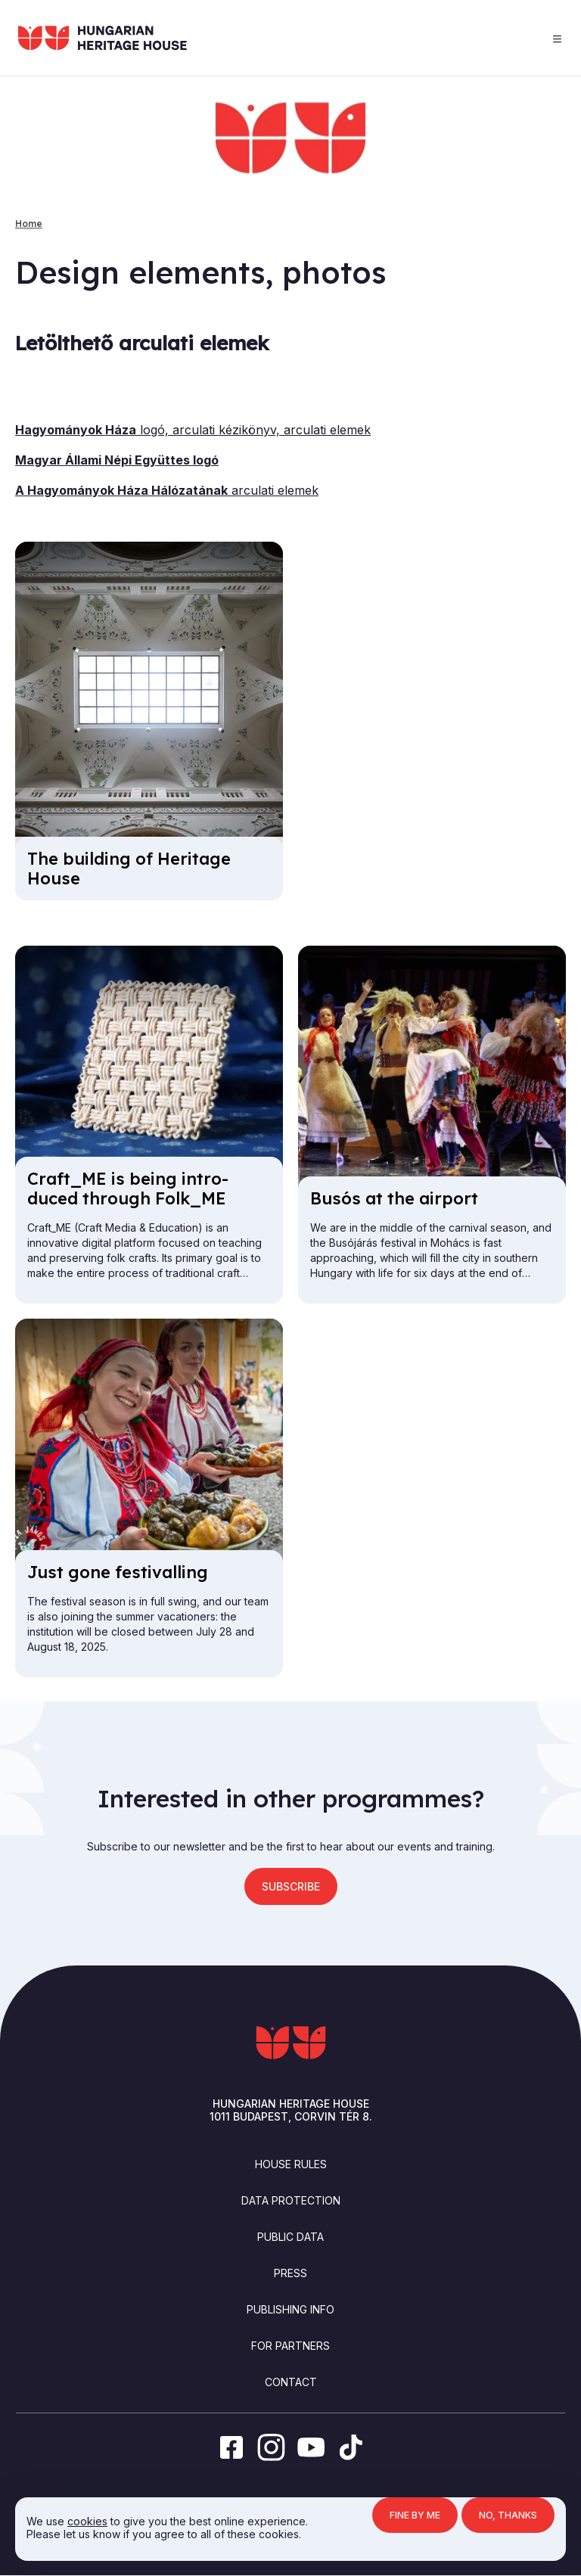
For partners (290, 2345)
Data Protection (290, 2200)
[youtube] (310, 2447)
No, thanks (508, 2515)
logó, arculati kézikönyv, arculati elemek (193, 429)
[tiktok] (350, 2447)
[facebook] (231, 2447)
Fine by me (415, 2515)
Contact (291, 2382)
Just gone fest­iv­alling (117, 1572)
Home (28, 223)
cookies (87, 2521)
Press (290, 2273)
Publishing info (290, 2309)
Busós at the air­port (394, 1198)
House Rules (291, 2164)
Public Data (290, 2236)
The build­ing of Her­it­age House (129, 868)
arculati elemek (166, 490)
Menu (557, 39)
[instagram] (270, 2447)
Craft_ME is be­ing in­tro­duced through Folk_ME (127, 1188)
